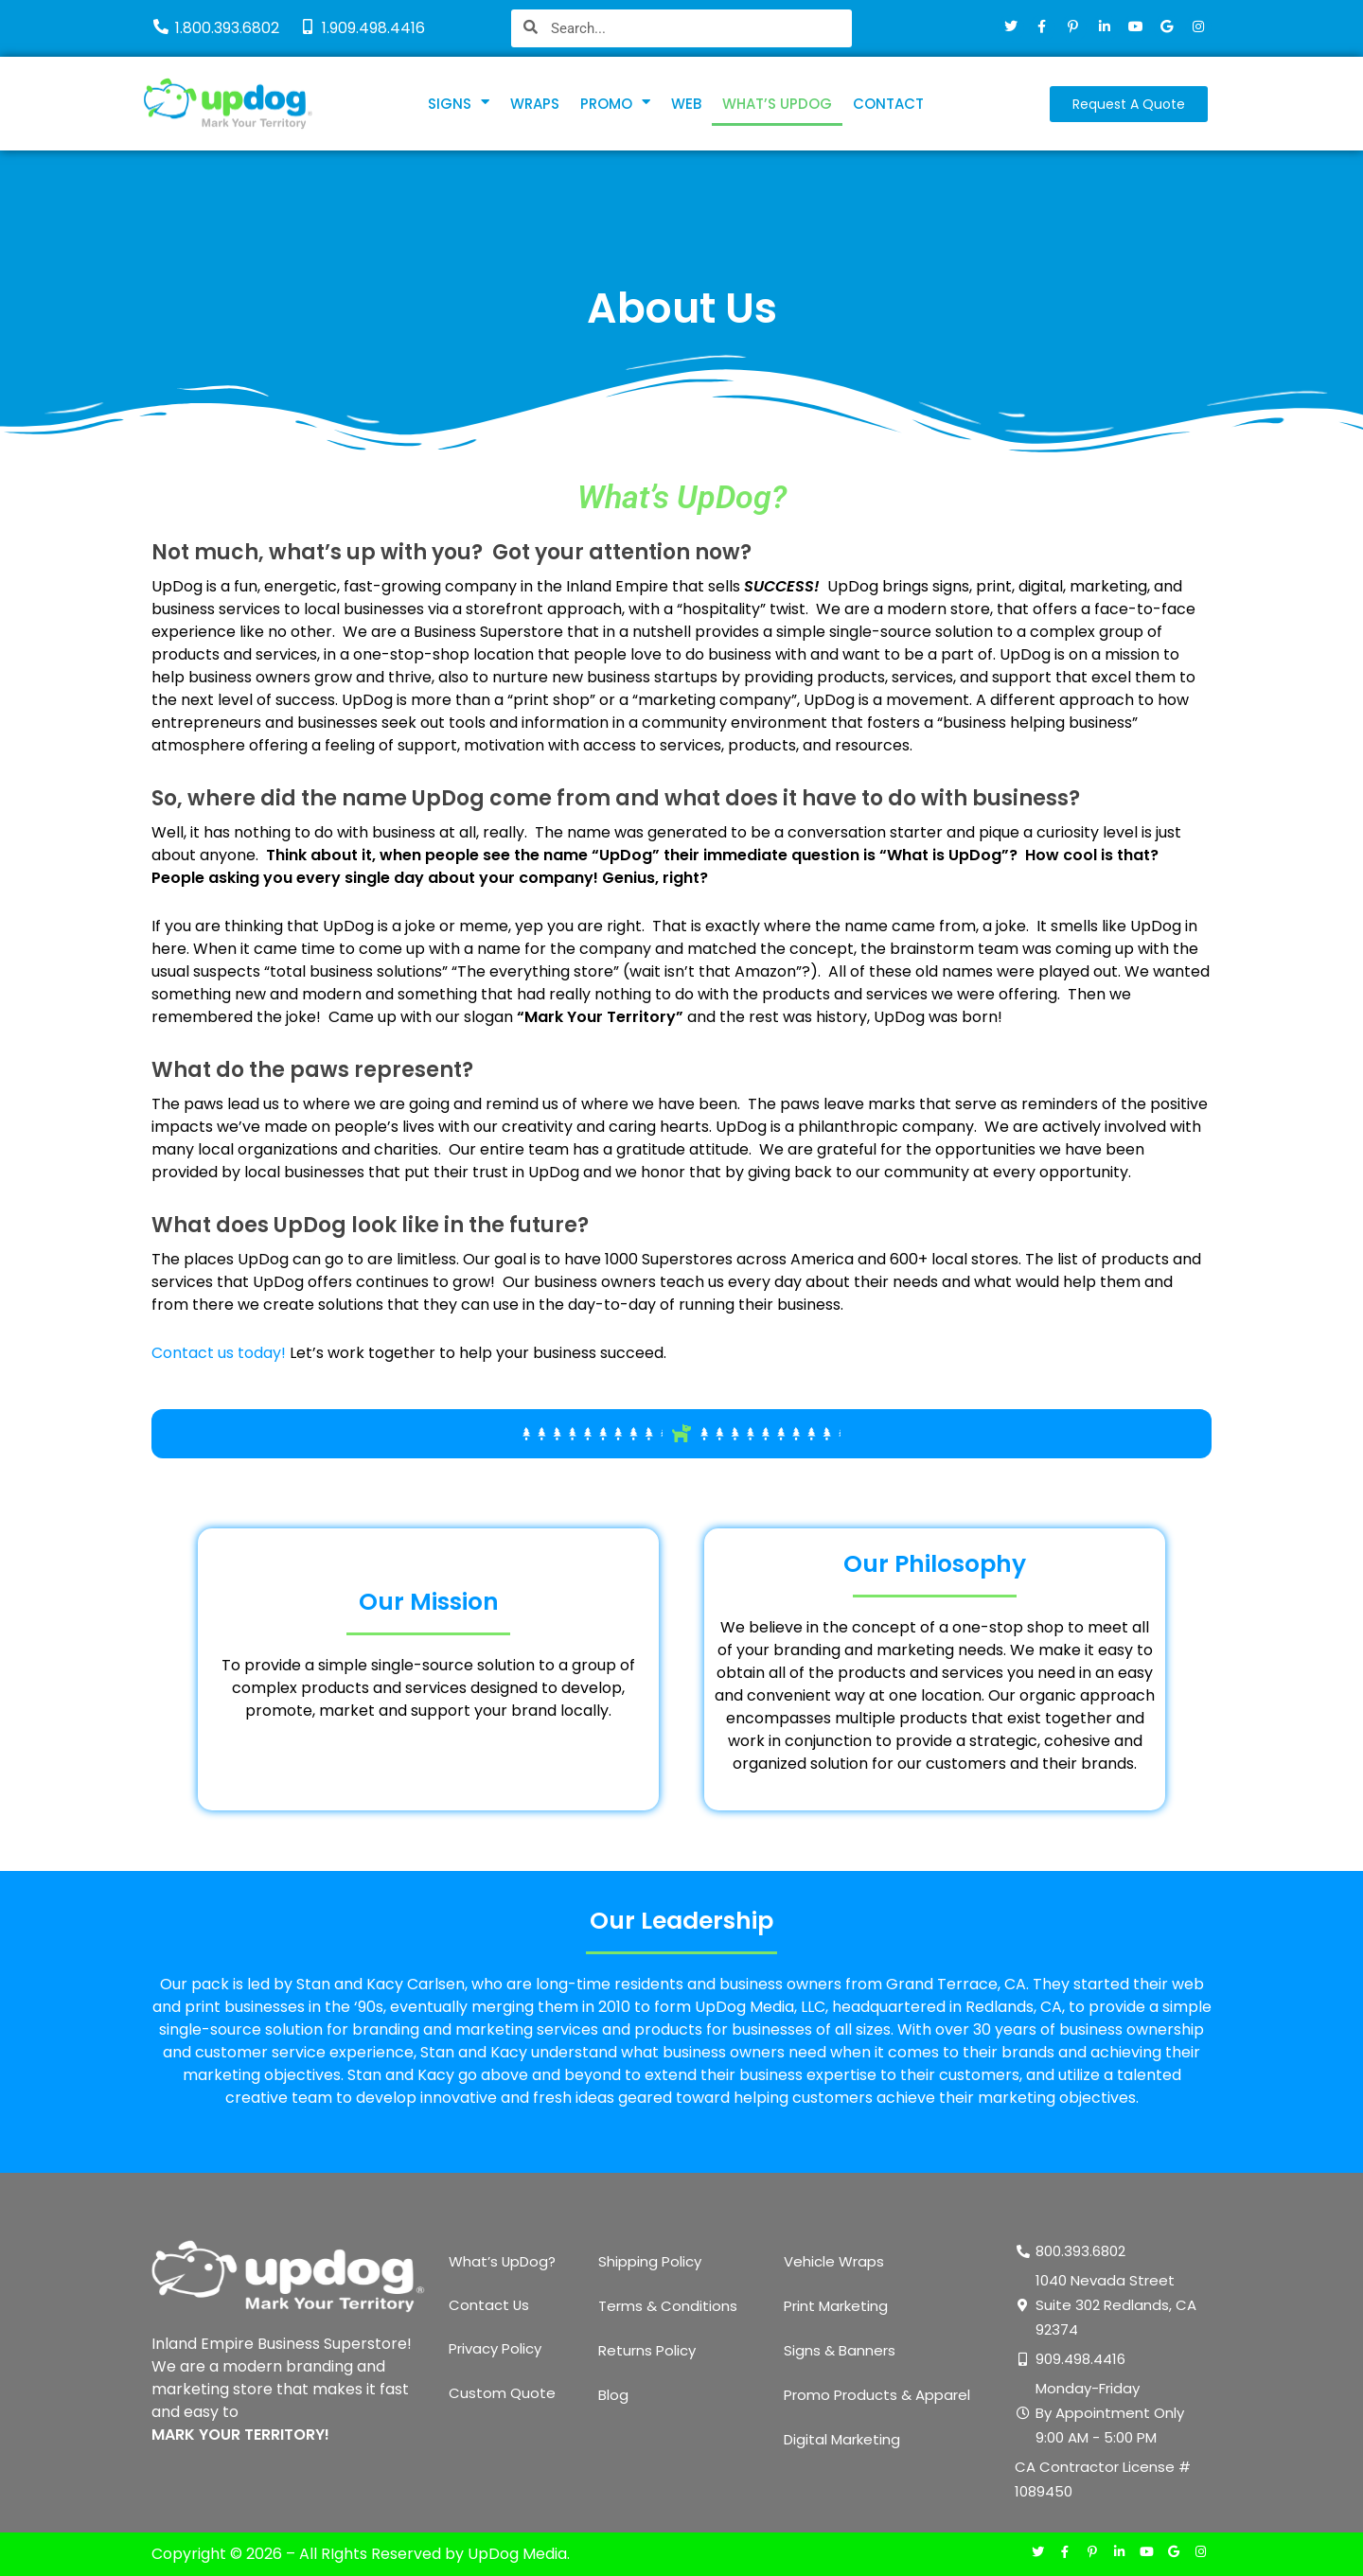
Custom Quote (502, 2395)
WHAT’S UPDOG (777, 104)
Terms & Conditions (667, 2306)
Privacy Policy (495, 2350)
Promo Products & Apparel (877, 2395)
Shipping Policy (649, 2261)
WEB (686, 104)
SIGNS (458, 103)
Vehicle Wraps (834, 2261)
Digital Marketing (842, 2439)
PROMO (615, 103)
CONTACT (888, 104)
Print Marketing (836, 2306)
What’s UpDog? (503, 2261)
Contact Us (489, 2306)
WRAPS (534, 104)
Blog (613, 2395)
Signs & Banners (839, 2350)
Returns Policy (647, 2350)
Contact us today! (218, 1353)
